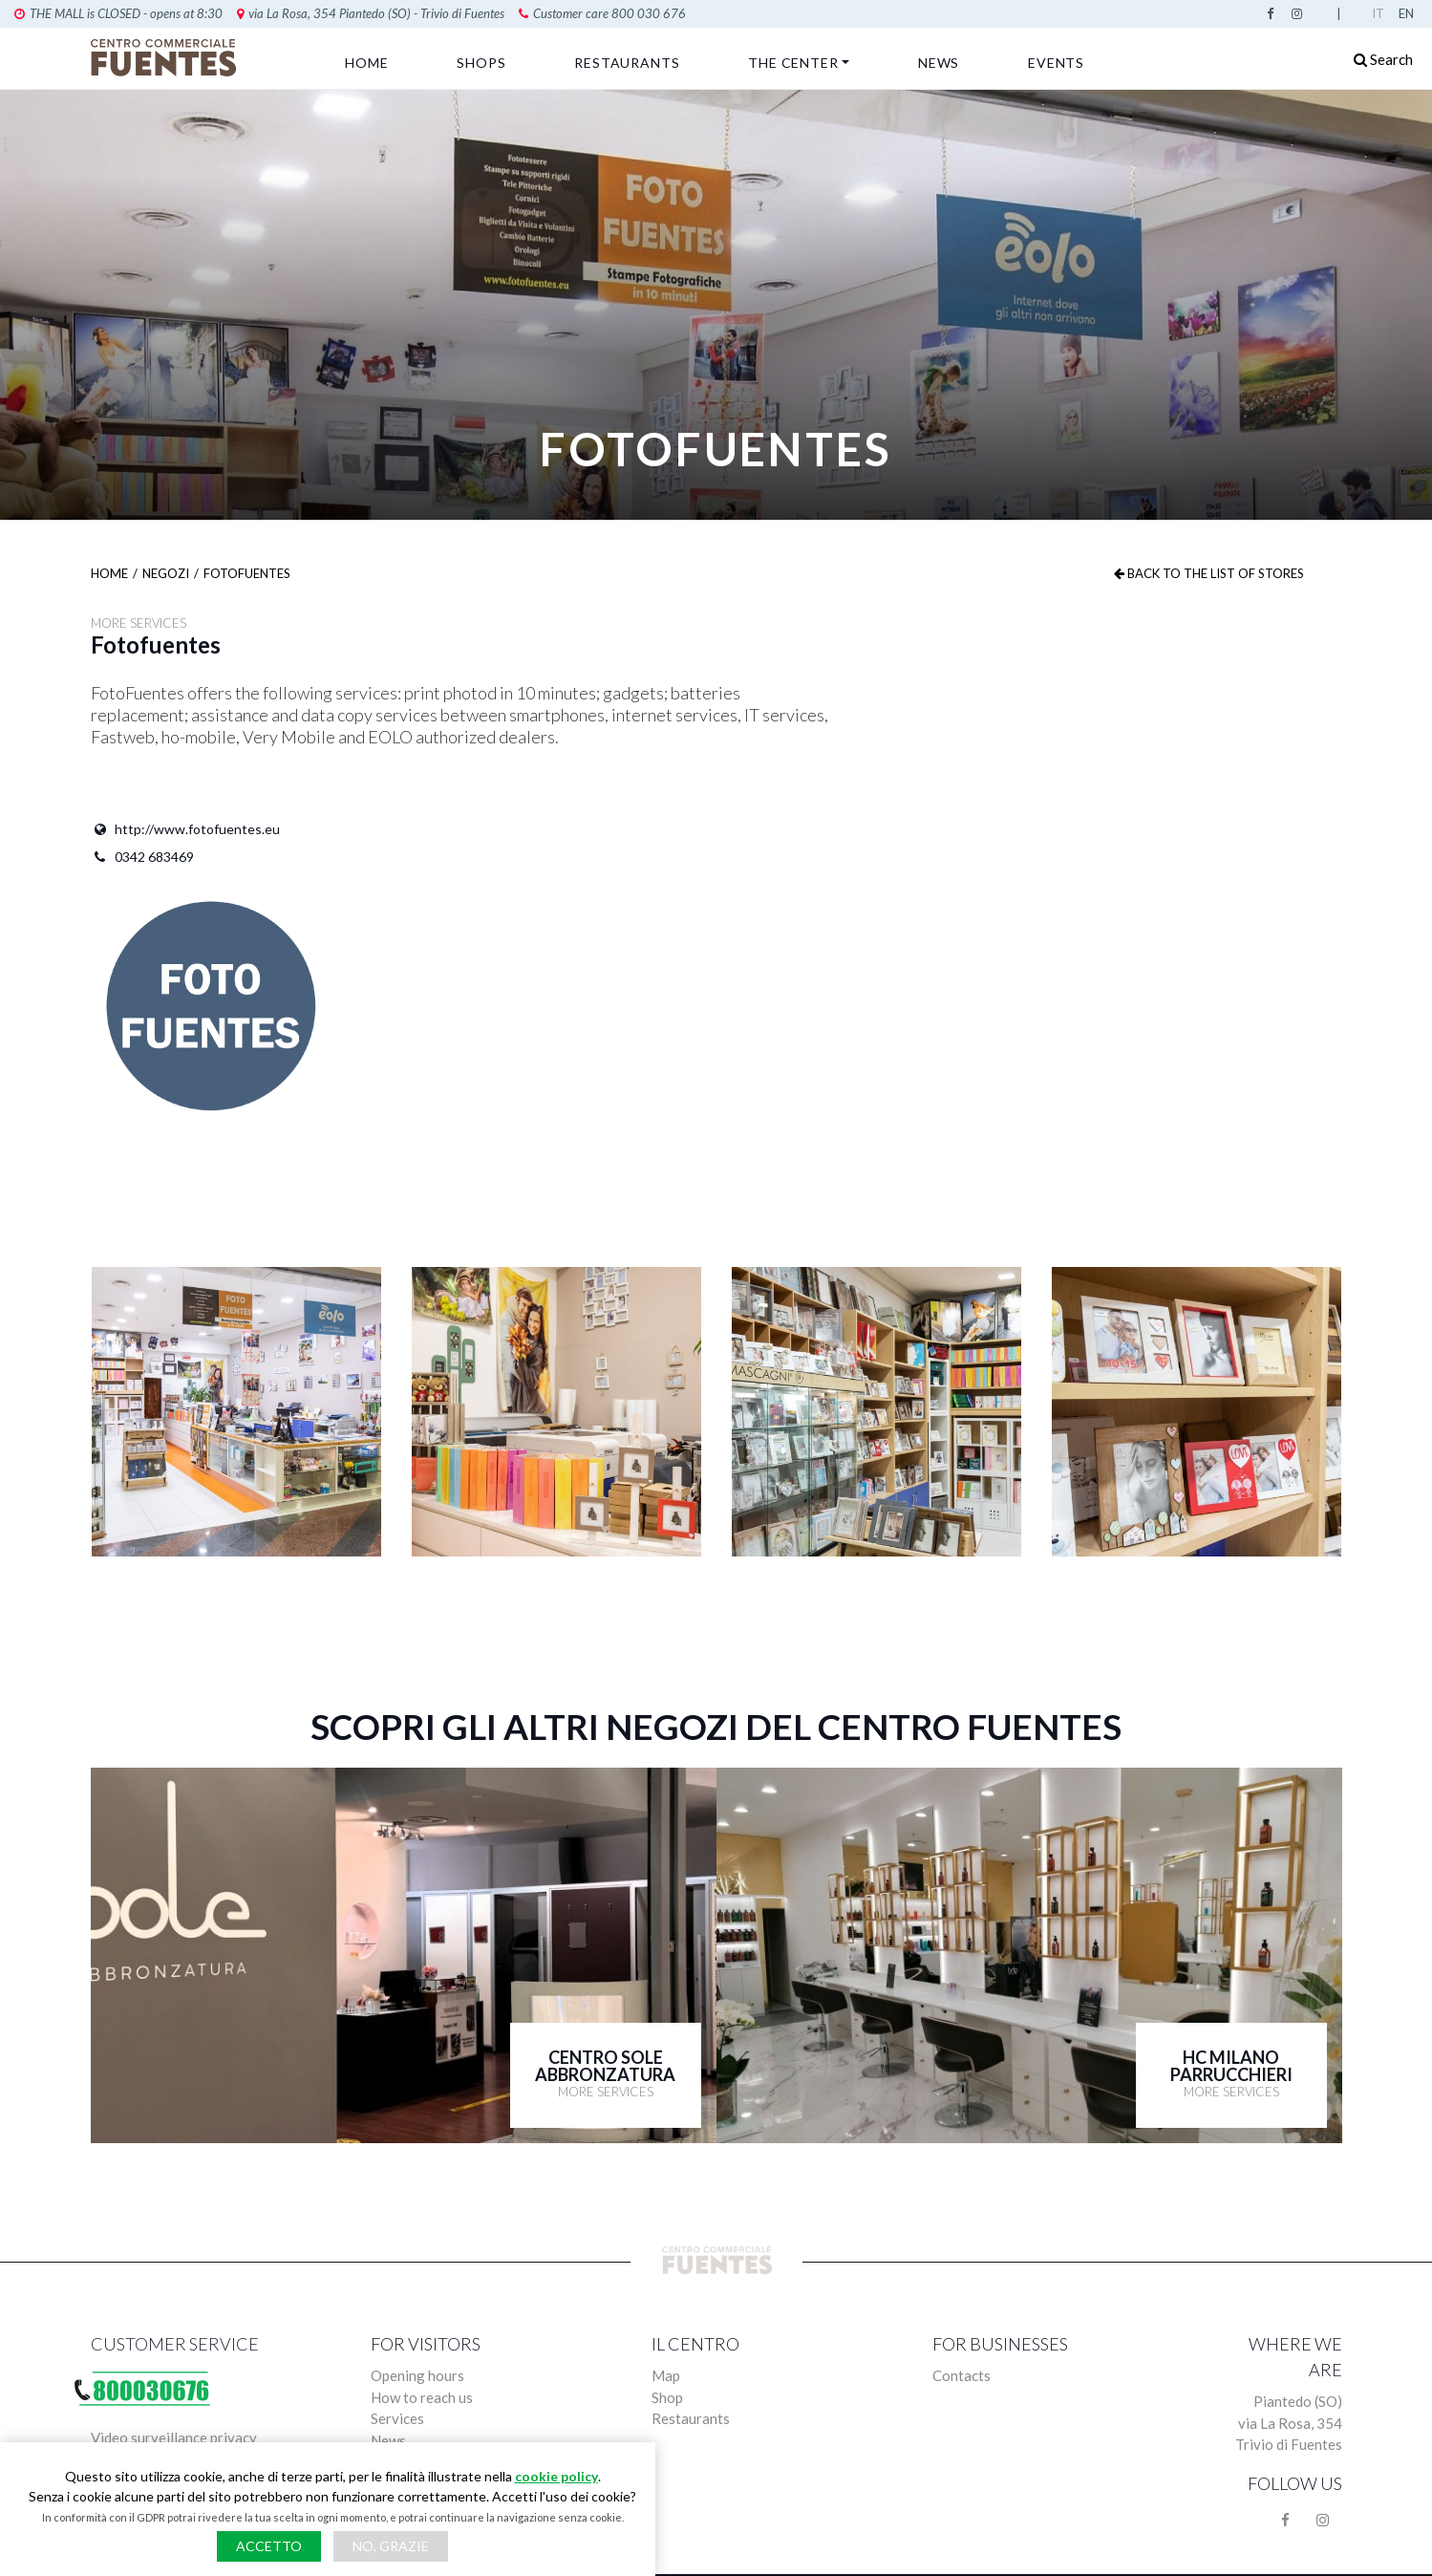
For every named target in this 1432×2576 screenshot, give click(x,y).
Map (666, 2375)
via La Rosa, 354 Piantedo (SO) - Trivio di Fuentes (188, 13)
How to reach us (422, 2397)
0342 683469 (142, 857)
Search (1383, 59)
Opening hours (417, 2375)
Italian (1381, 13)
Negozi (165, 573)
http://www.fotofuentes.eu (185, 829)
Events (1056, 62)
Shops (481, 62)
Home (366, 62)
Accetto (269, 2546)
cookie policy (556, 2476)
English (1408, 13)
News (938, 62)
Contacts (961, 2375)
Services (397, 2418)
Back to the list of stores (1209, 573)
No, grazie (391, 2546)
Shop (667, 2397)
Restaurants (626, 62)
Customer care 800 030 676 (419, 13)
